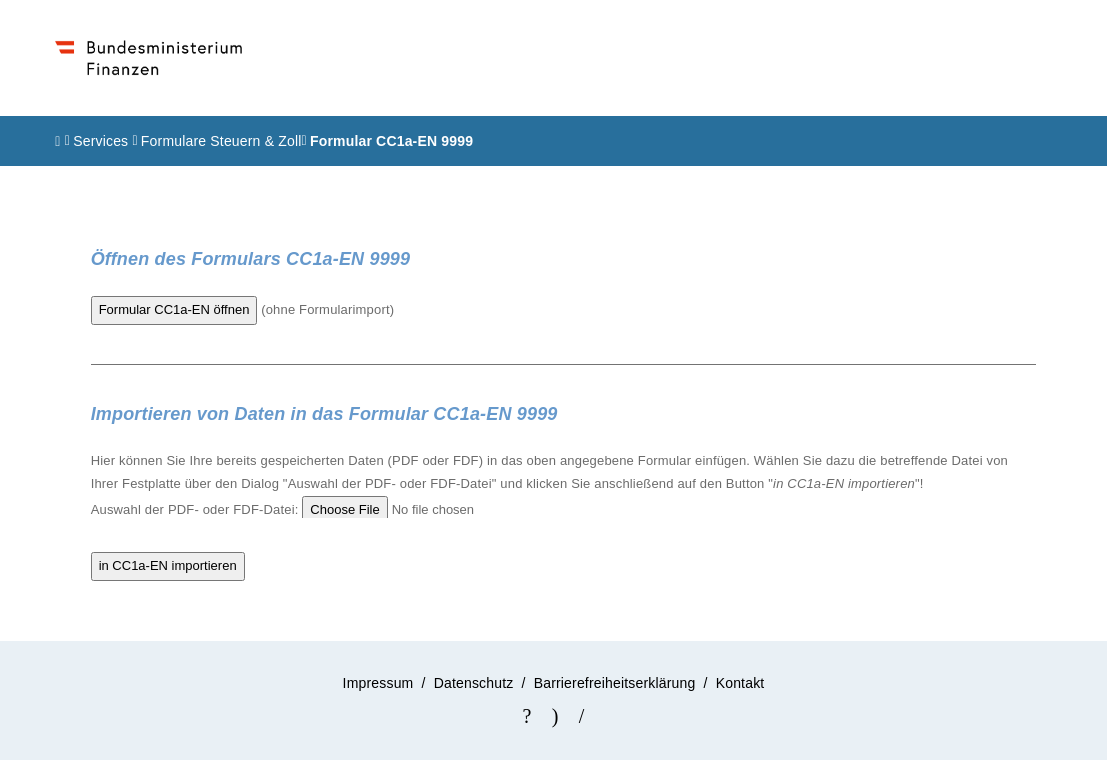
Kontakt (740, 683)
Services (102, 141)
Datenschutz (474, 683)
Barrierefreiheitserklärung (615, 683)
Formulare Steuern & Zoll (221, 141)
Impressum (378, 683)
